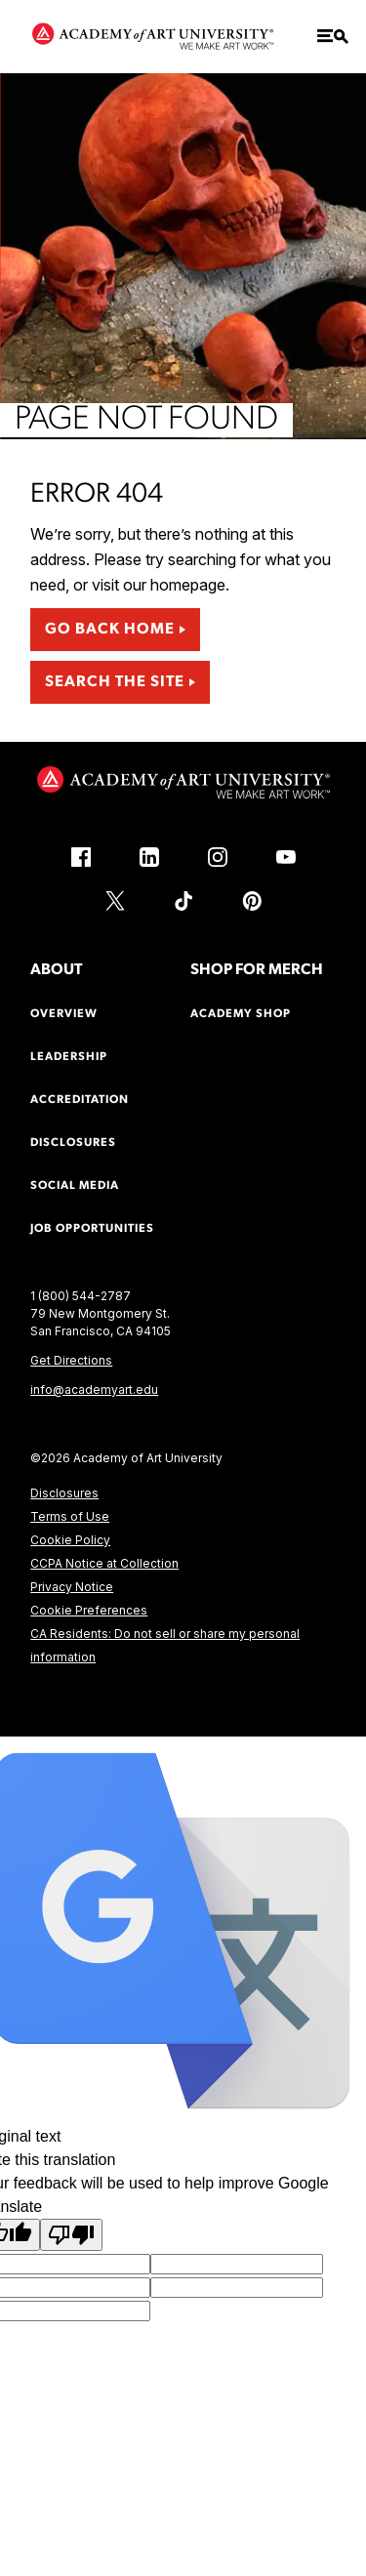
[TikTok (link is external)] (183, 901)
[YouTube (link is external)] (286, 857)
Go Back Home (110, 629)
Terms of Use (69, 1516)
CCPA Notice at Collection (104, 1563)
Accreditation (79, 1100)
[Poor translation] (71, 2235)
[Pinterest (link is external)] (252, 901)
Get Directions (71, 1360)
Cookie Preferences (88, 1610)
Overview (64, 1014)
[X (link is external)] (115, 901)
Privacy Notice (71, 1586)
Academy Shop (240, 1014)
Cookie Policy (70, 1540)
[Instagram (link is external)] (217, 857)
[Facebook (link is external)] (81, 857)
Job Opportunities (92, 1229)
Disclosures (64, 1493)
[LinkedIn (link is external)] (149, 857)
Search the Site (114, 682)
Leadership (68, 1057)
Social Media (74, 1186)
